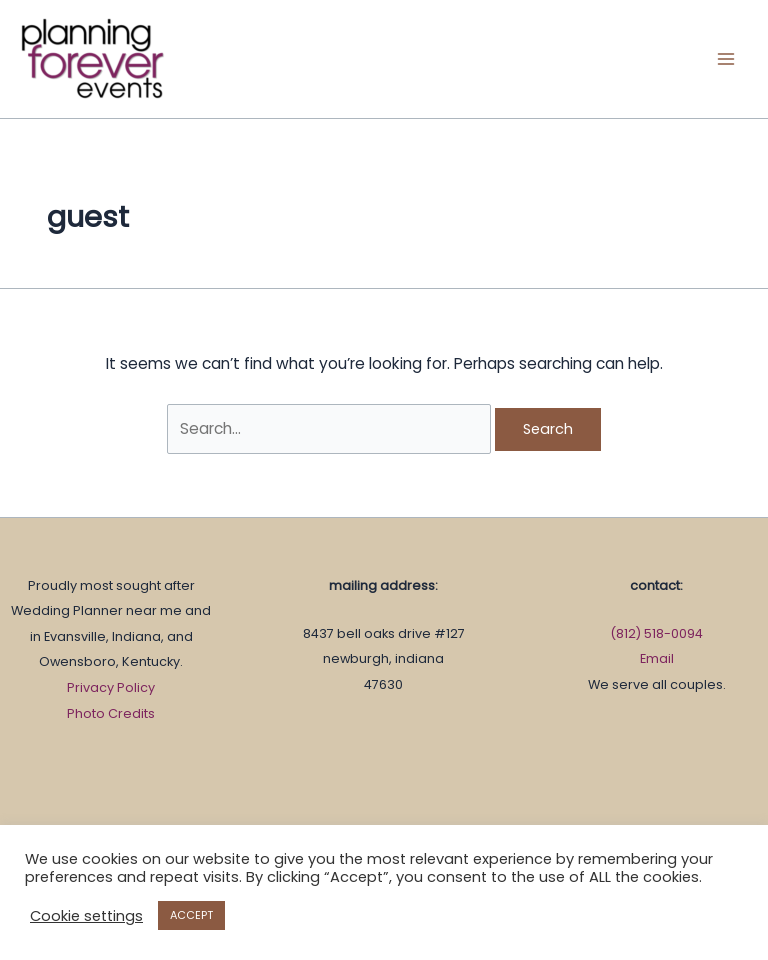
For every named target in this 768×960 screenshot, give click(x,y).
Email (657, 658)
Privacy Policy (111, 687)
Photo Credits (111, 713)
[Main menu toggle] (726, 58)
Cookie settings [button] (86, 916)
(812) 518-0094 (656, 633)
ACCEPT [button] (191, 915)
